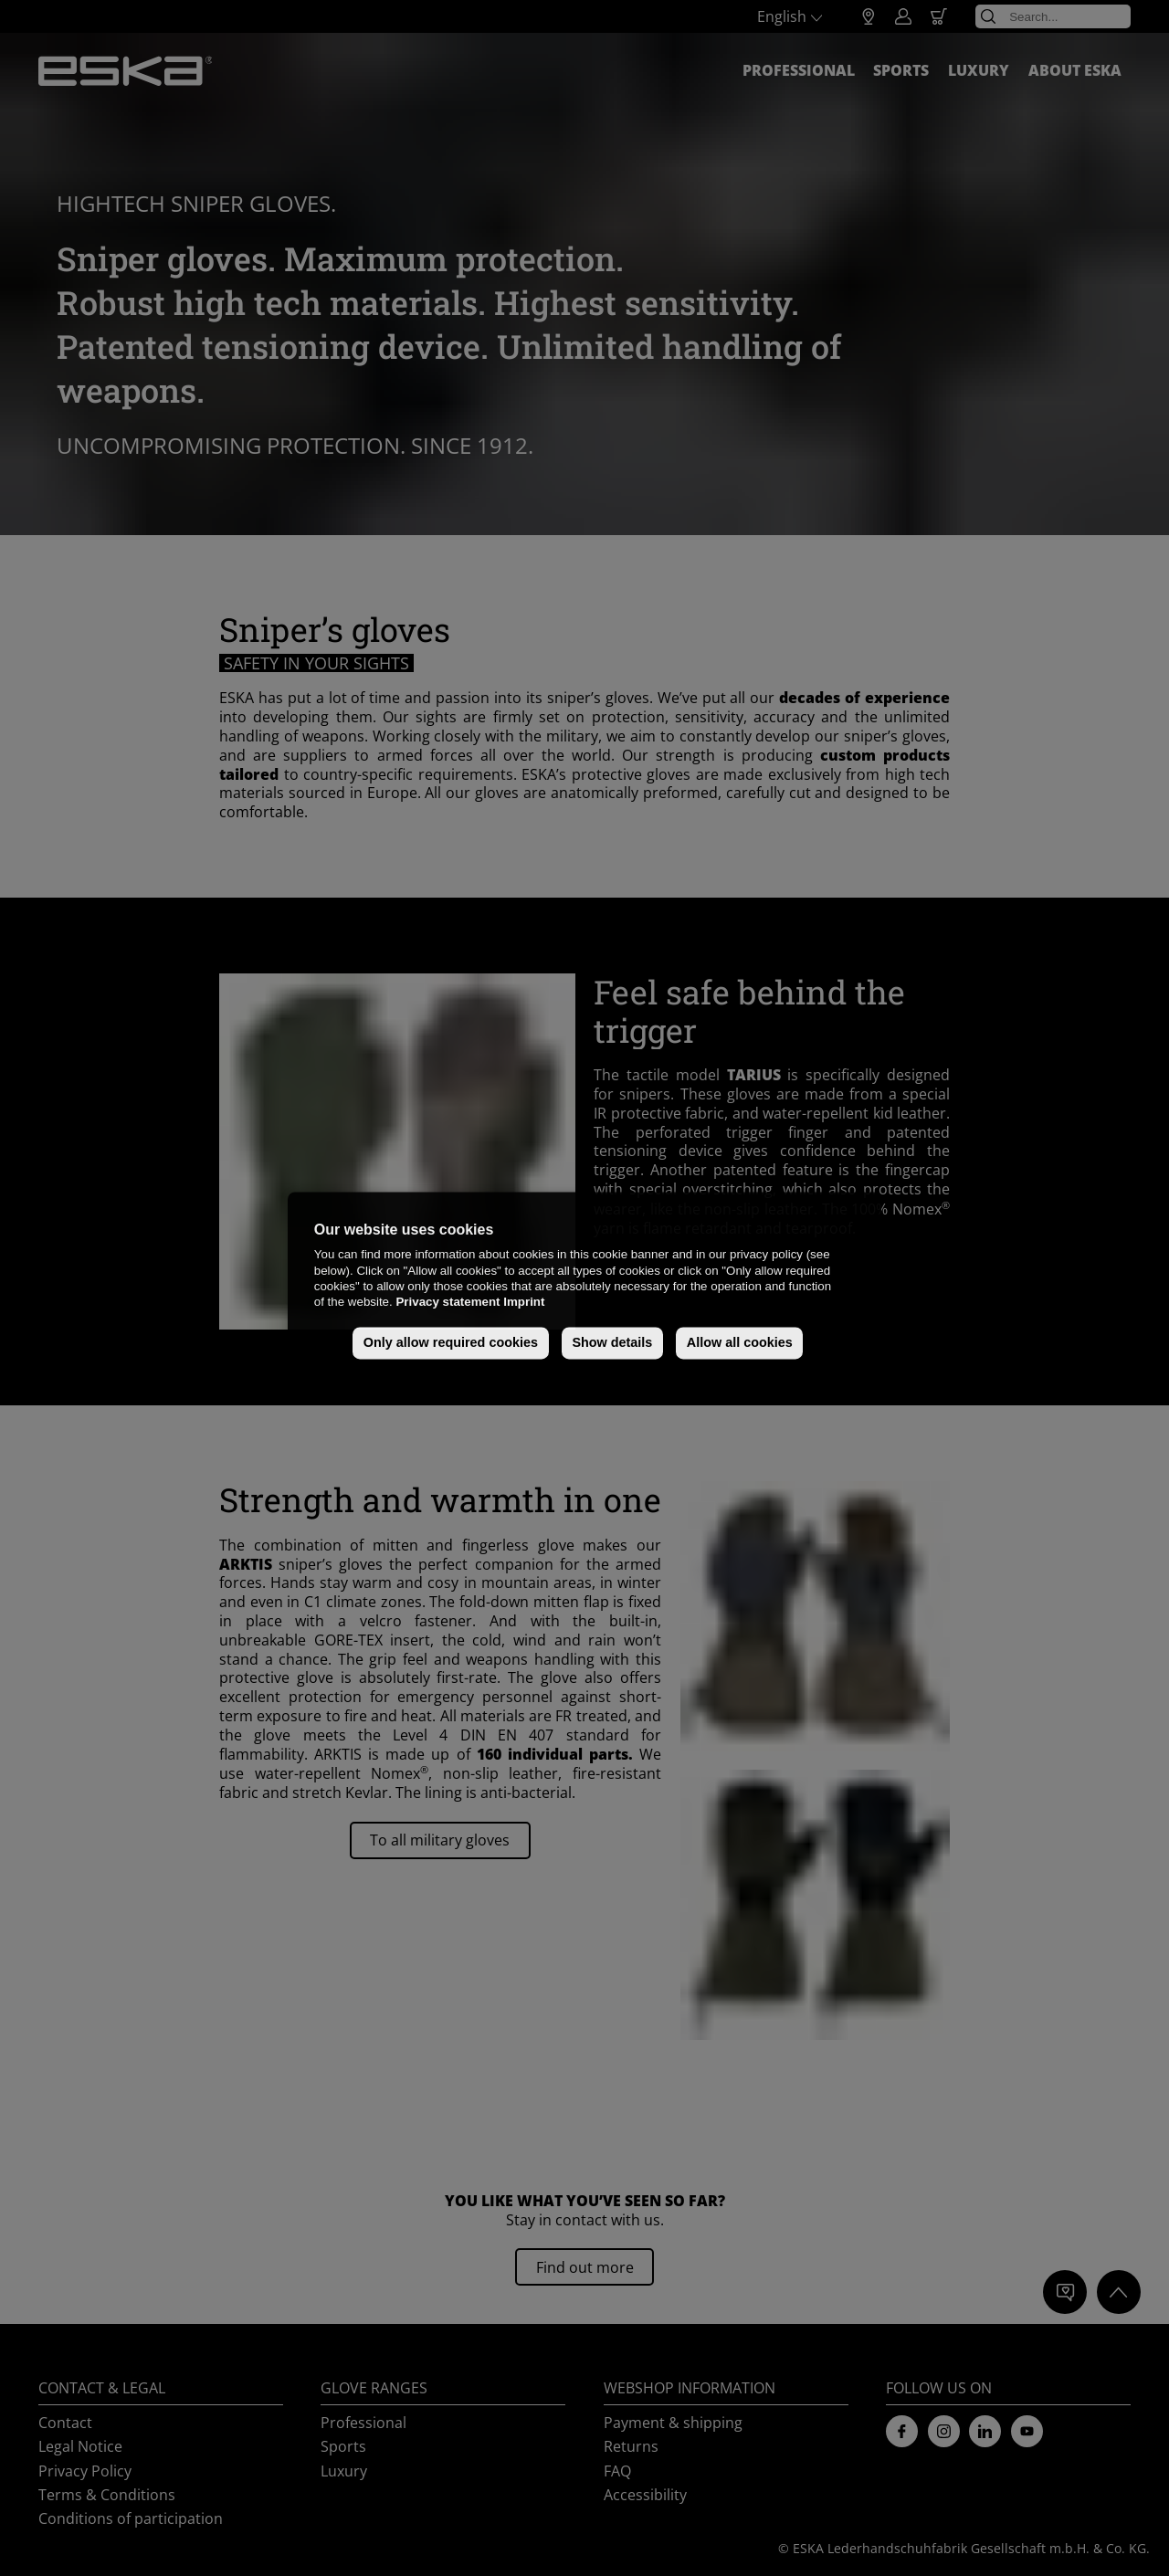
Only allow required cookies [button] (450, 1343)
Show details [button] (612, 1343)
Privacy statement (447, 1302)
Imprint (523, 1302)
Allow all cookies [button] (740, 1343)
